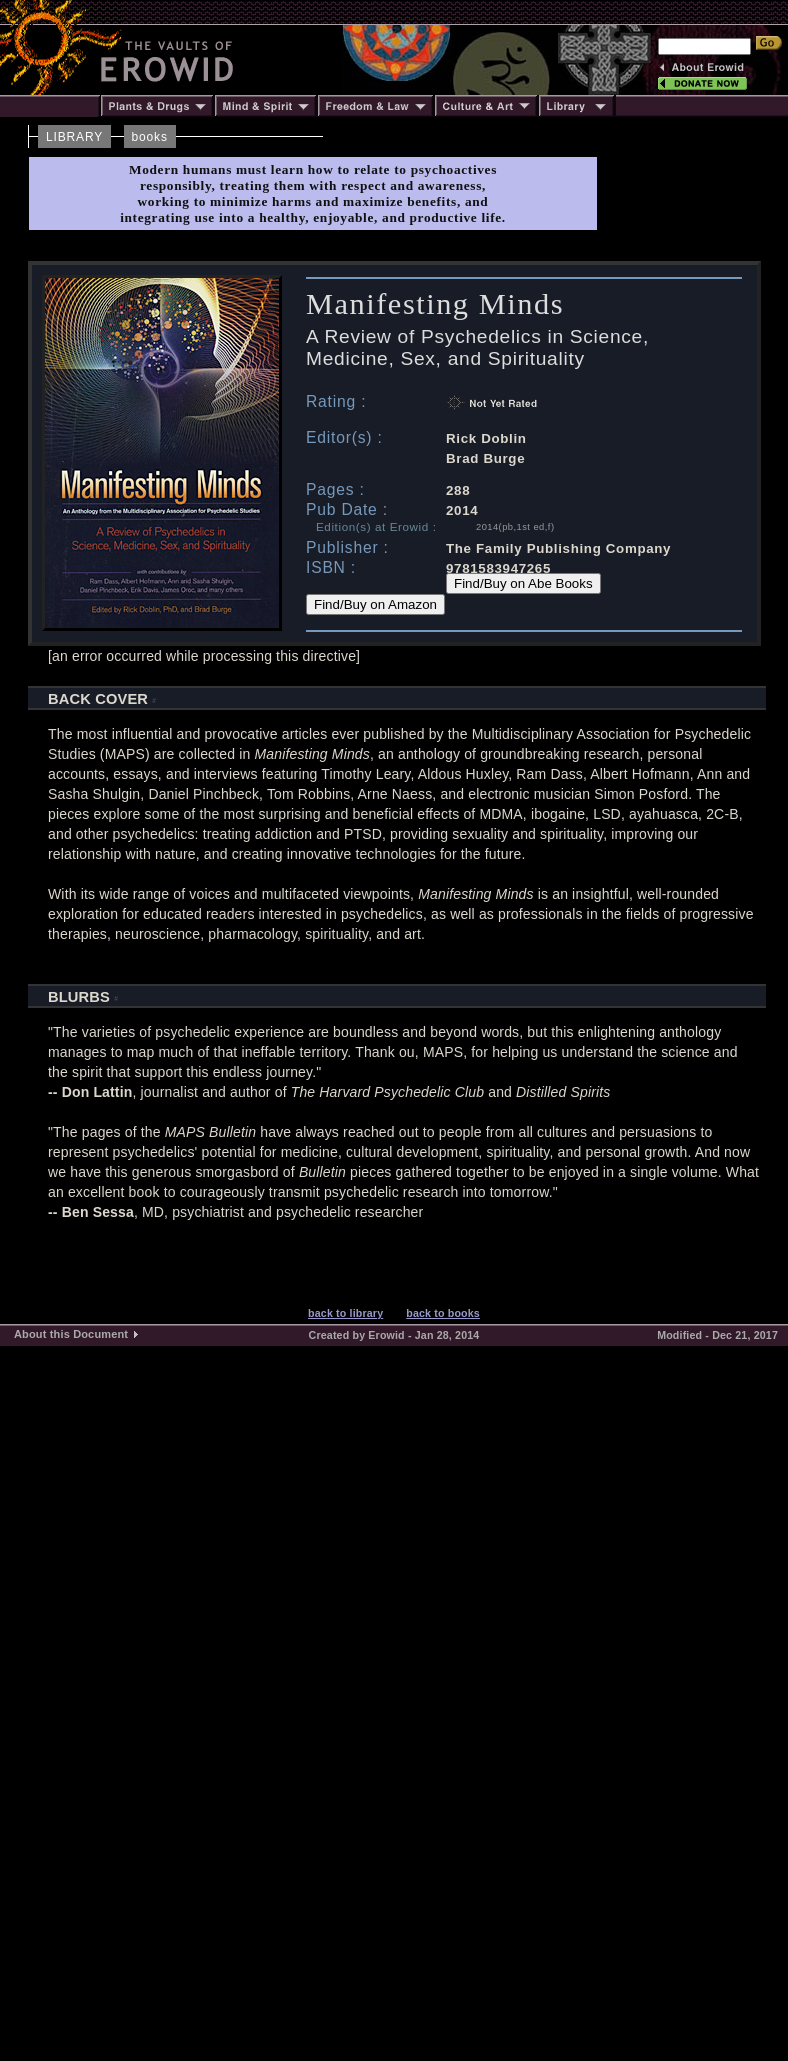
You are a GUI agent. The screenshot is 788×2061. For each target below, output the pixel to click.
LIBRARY (74, 137)
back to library (345, 1313)
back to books (443, 1313)
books (150, 137)
